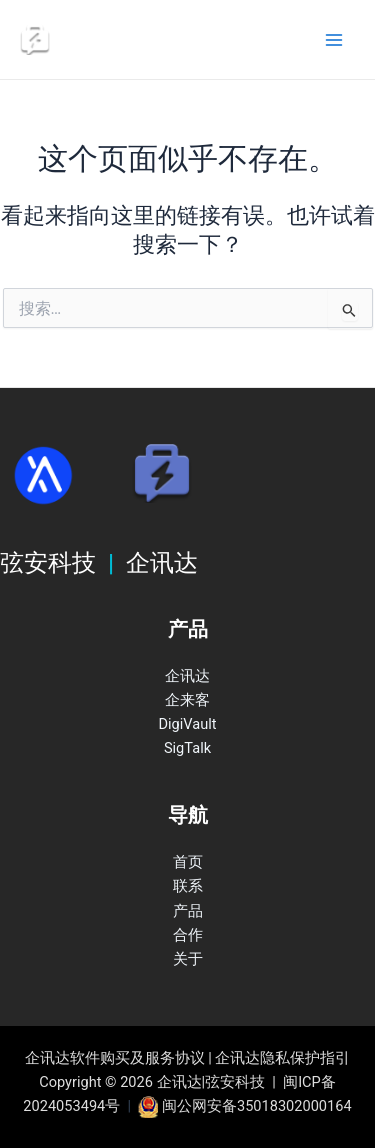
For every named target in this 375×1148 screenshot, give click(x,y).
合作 (188, 935)
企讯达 (187, 676)
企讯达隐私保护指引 (282, 1058)
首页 (188, 862)
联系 (188, 886)
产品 (188, 911)
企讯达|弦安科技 (134, 39)
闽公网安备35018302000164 (257, 1106)
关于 (188, 959)
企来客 (187, 700)
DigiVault (187, 724)
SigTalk (187, 748)
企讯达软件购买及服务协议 (115, 1058)
